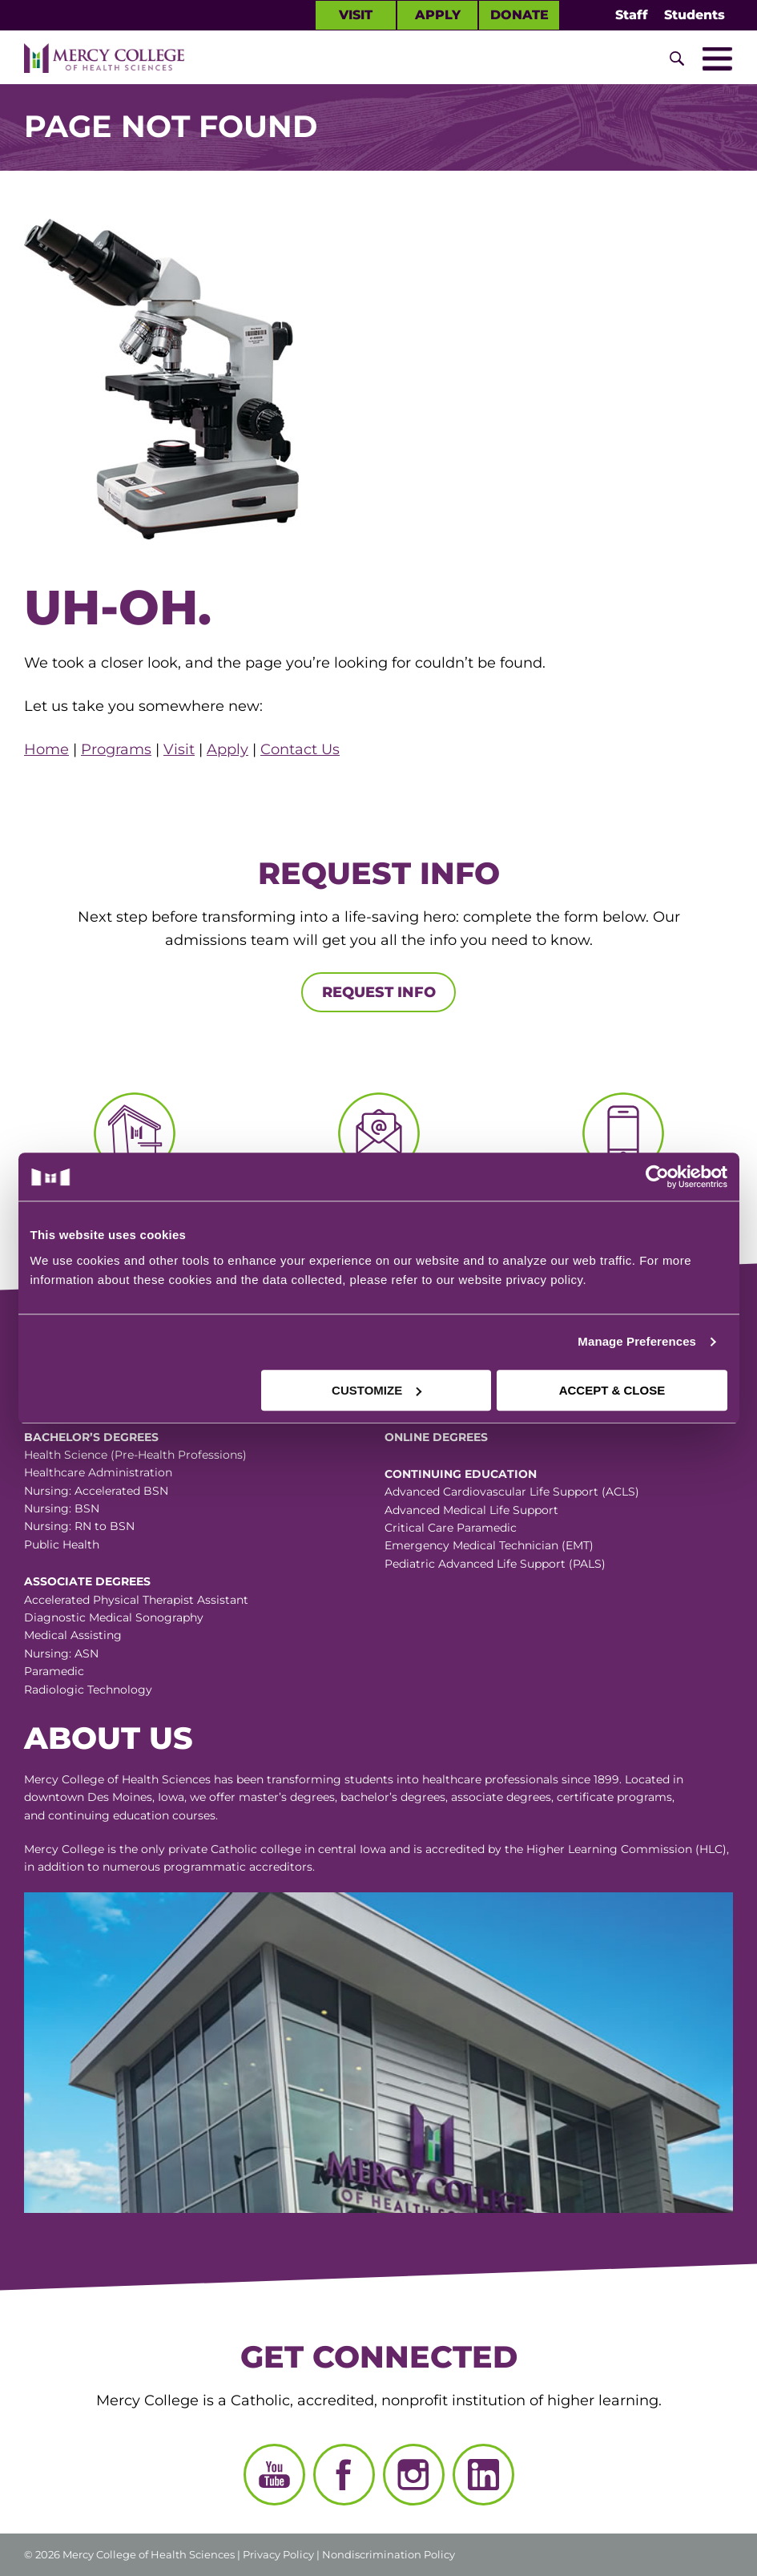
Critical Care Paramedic (451, 1527)
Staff (631, 14)
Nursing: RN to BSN (79, 1526)
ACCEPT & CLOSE (612, 1390)
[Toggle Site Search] (677, 58)
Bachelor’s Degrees (91, 1437)
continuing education (108, 1815)
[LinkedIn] (483, 2474)
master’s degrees (287, 1797)
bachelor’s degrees (392, 1797)
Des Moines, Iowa (135, 1797)
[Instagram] (414, 2474)
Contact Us (300, 749)
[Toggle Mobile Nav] (717, 58)
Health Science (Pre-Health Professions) (135, 1454)
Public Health (61, 1544)
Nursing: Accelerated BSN (96, 1491)
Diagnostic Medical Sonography (113, 1617)
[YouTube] (274, 2474)
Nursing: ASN (61, 1653)
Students (694, 14)
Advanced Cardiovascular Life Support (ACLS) (512, 1491)
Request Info (379, 992)
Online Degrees (436, 1437)
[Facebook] (344, 2474)
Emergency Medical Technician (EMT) (489, 1545)
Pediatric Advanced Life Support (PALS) (495, 1564)
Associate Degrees (87, 1581)
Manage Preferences (637, 1341)
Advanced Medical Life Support (471, 1510)
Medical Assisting (73, 1635)
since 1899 (590, 1779)
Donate (519, 14)
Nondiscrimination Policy (388, 2554)
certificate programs (614, 1797)
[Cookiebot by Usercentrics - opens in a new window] (553, 1177)
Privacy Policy (278, 2554)
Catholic (234, 1849)
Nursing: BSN (61, 1508)
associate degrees (501, 1797)
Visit (355, 14)
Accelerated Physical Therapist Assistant (136, 1600)
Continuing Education (461, 1474)
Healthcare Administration (98, 1472)
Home (46, 749)
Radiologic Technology (88, 1689)
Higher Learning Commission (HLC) (626, 1849)
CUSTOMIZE (376, 1390)
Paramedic (54, 1671)
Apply (438, 14)
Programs (116, 749)
